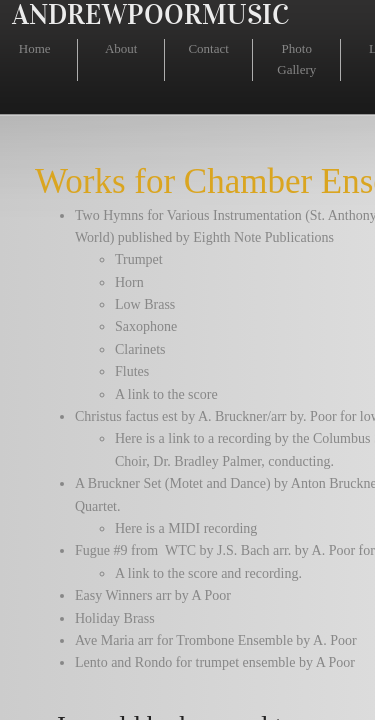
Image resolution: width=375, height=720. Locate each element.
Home (35, 48)
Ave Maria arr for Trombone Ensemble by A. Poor (216, 640)
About (121, 48)
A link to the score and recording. (208, 573)
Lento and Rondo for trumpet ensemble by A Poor (215, 662)
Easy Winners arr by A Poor (153, 595)
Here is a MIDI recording (186, 528)
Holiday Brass (115, 618)
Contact (208, 48)
